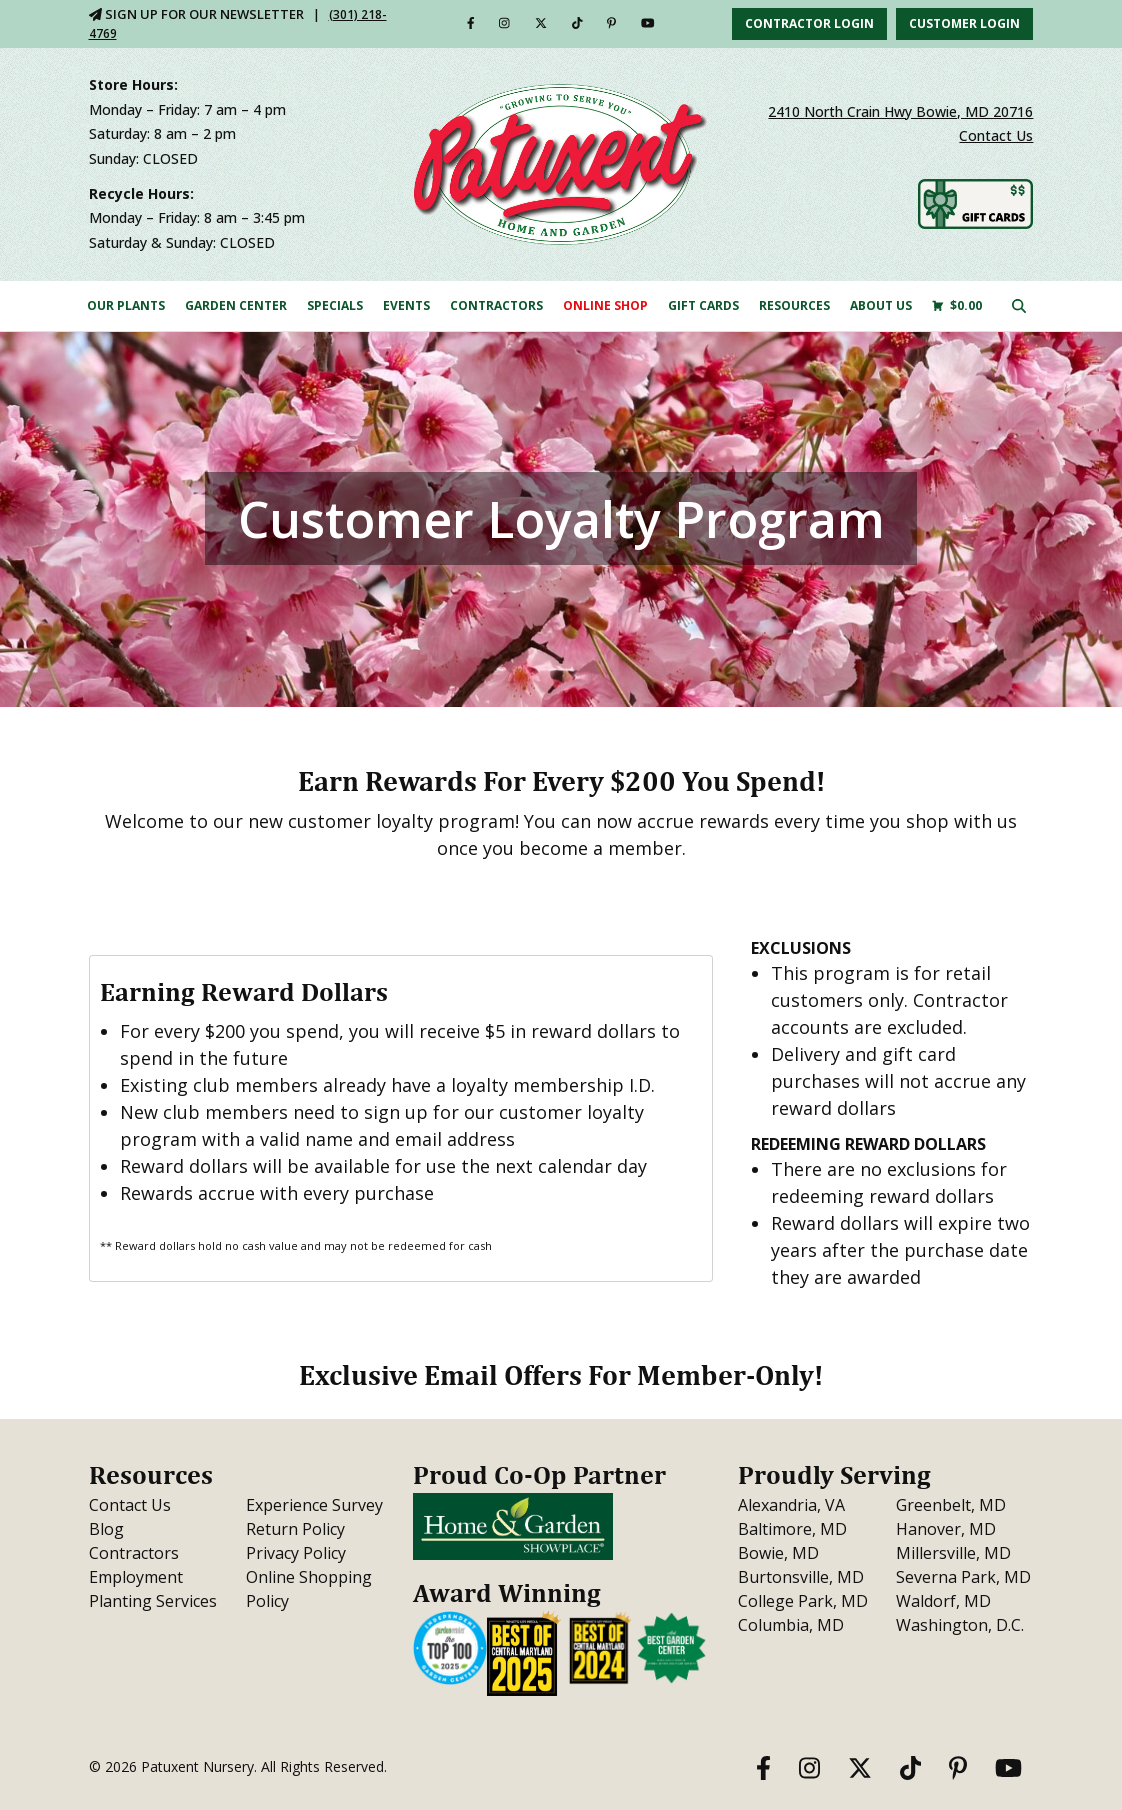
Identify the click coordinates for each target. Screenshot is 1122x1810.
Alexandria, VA (791, 1505)
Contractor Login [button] (809, 23)
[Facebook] (471, 23)
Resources (794, 305)
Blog (106, 1529)
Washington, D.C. (960, 1625)
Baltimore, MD (792, 1529)
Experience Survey (314, 1505)
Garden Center (236, 305)
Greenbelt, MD (951, 1505)
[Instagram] (504, 23)
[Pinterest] (611, 23)
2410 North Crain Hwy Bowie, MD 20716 (900, 111)
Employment (136, 1577)
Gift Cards (703, 305)
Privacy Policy (296, 1553)
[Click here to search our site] (1019, 305)
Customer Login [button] (964, 23)
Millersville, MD (953, 1553)
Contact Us (996, 135)
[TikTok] (577, 23)
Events (406, 305)
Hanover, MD (946, 1529)
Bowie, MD (778, 1553)
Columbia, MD (791, 1625)
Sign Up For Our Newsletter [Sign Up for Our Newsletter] (196, 14)
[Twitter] (541, 23)
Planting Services (153, 1601)
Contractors (496, 305)
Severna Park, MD (963, 1577)
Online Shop (605, 305)
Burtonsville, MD (801, 1577)
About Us (881, 305)
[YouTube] (648, 23)
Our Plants (126, 305)
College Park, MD (803, 1601)
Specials (335, 305)
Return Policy (295, 1529)
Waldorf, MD (943, 1601)
